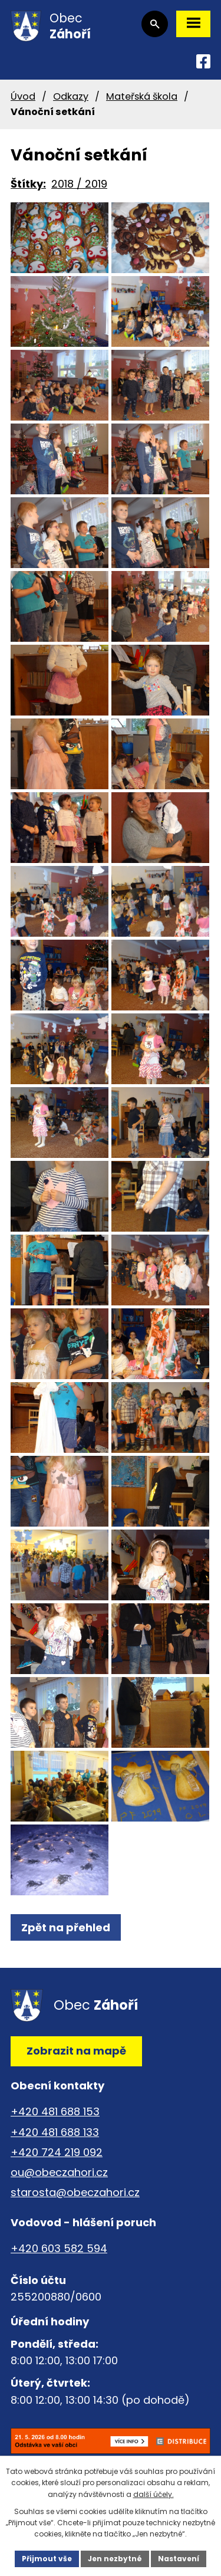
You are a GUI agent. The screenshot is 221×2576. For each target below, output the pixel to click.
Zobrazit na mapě (76, 2050)
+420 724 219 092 (57, 2152)
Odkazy (70, 96)
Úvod (23, 96)
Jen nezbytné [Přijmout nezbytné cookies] (115, 2559)
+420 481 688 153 (55, 2111)
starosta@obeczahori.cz (75, 2192)
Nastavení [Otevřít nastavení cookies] (178, 2559)
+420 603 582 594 (59, 2248)
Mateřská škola (141, 96)
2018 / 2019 (79, 183)
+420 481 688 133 (55, 2132)
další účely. (153, 2494)
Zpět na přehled (65, 1927)
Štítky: (28, 183)
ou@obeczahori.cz (59, 2172)
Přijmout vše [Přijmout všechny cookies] (47, 2559)
